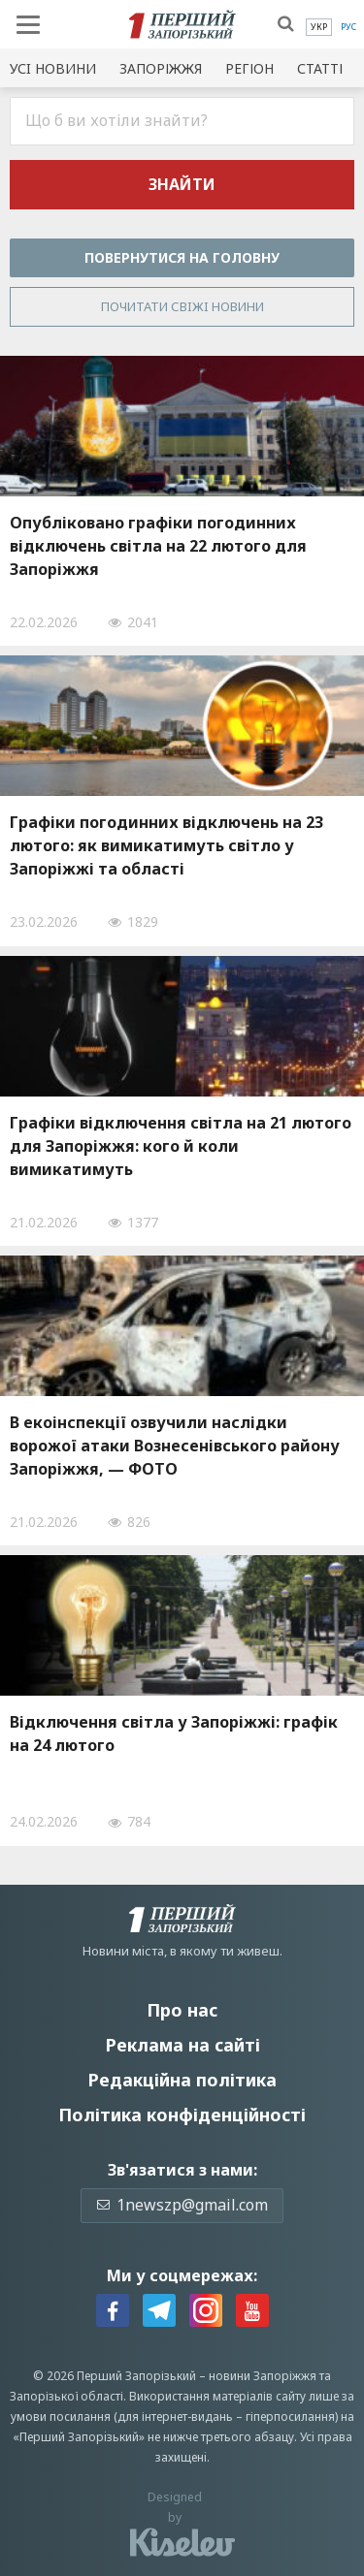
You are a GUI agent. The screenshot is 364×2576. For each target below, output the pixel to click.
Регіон (249, 68)
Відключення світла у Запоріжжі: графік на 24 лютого (174, 1733)
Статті (320, 68)
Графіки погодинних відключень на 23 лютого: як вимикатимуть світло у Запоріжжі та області (166, 845)
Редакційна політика (182, 2079)
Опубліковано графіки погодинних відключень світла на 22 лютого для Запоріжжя (158, 546)
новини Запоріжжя (262, 2376)
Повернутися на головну (182, 257)
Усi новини (53, 68)
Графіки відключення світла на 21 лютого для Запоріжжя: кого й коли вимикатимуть (180, 1146)
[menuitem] (319, 27)
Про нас (182, 2009)
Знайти (182, 184)
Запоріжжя (160, 68)
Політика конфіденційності (182, 2114)
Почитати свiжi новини (182, 306)
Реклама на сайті (182, 2044)
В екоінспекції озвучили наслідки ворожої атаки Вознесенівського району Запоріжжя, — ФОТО (175, 1445)
